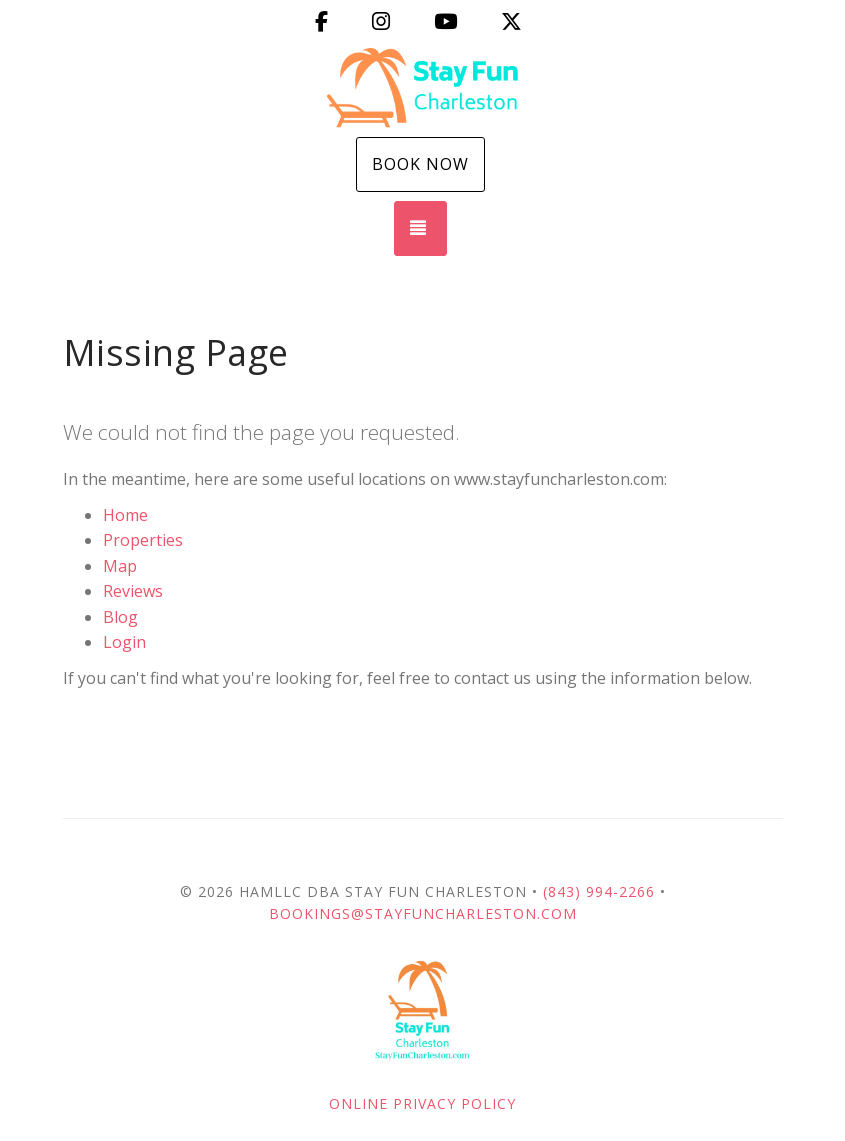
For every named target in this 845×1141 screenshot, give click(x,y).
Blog (120, 617)
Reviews (133, 591)
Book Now (420, 164)
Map (120, 566)
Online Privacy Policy (422, 1103)
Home (125, 515)
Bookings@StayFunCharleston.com (423, 913)
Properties (143, 540)
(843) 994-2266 (599, 891)
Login (124, 642)
